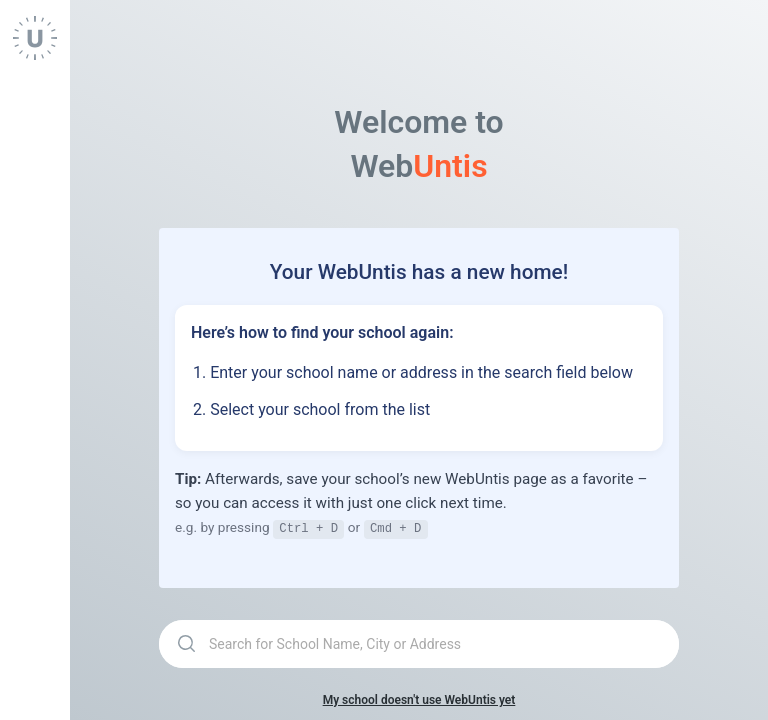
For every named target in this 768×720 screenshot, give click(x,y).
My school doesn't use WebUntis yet (419, 699)
